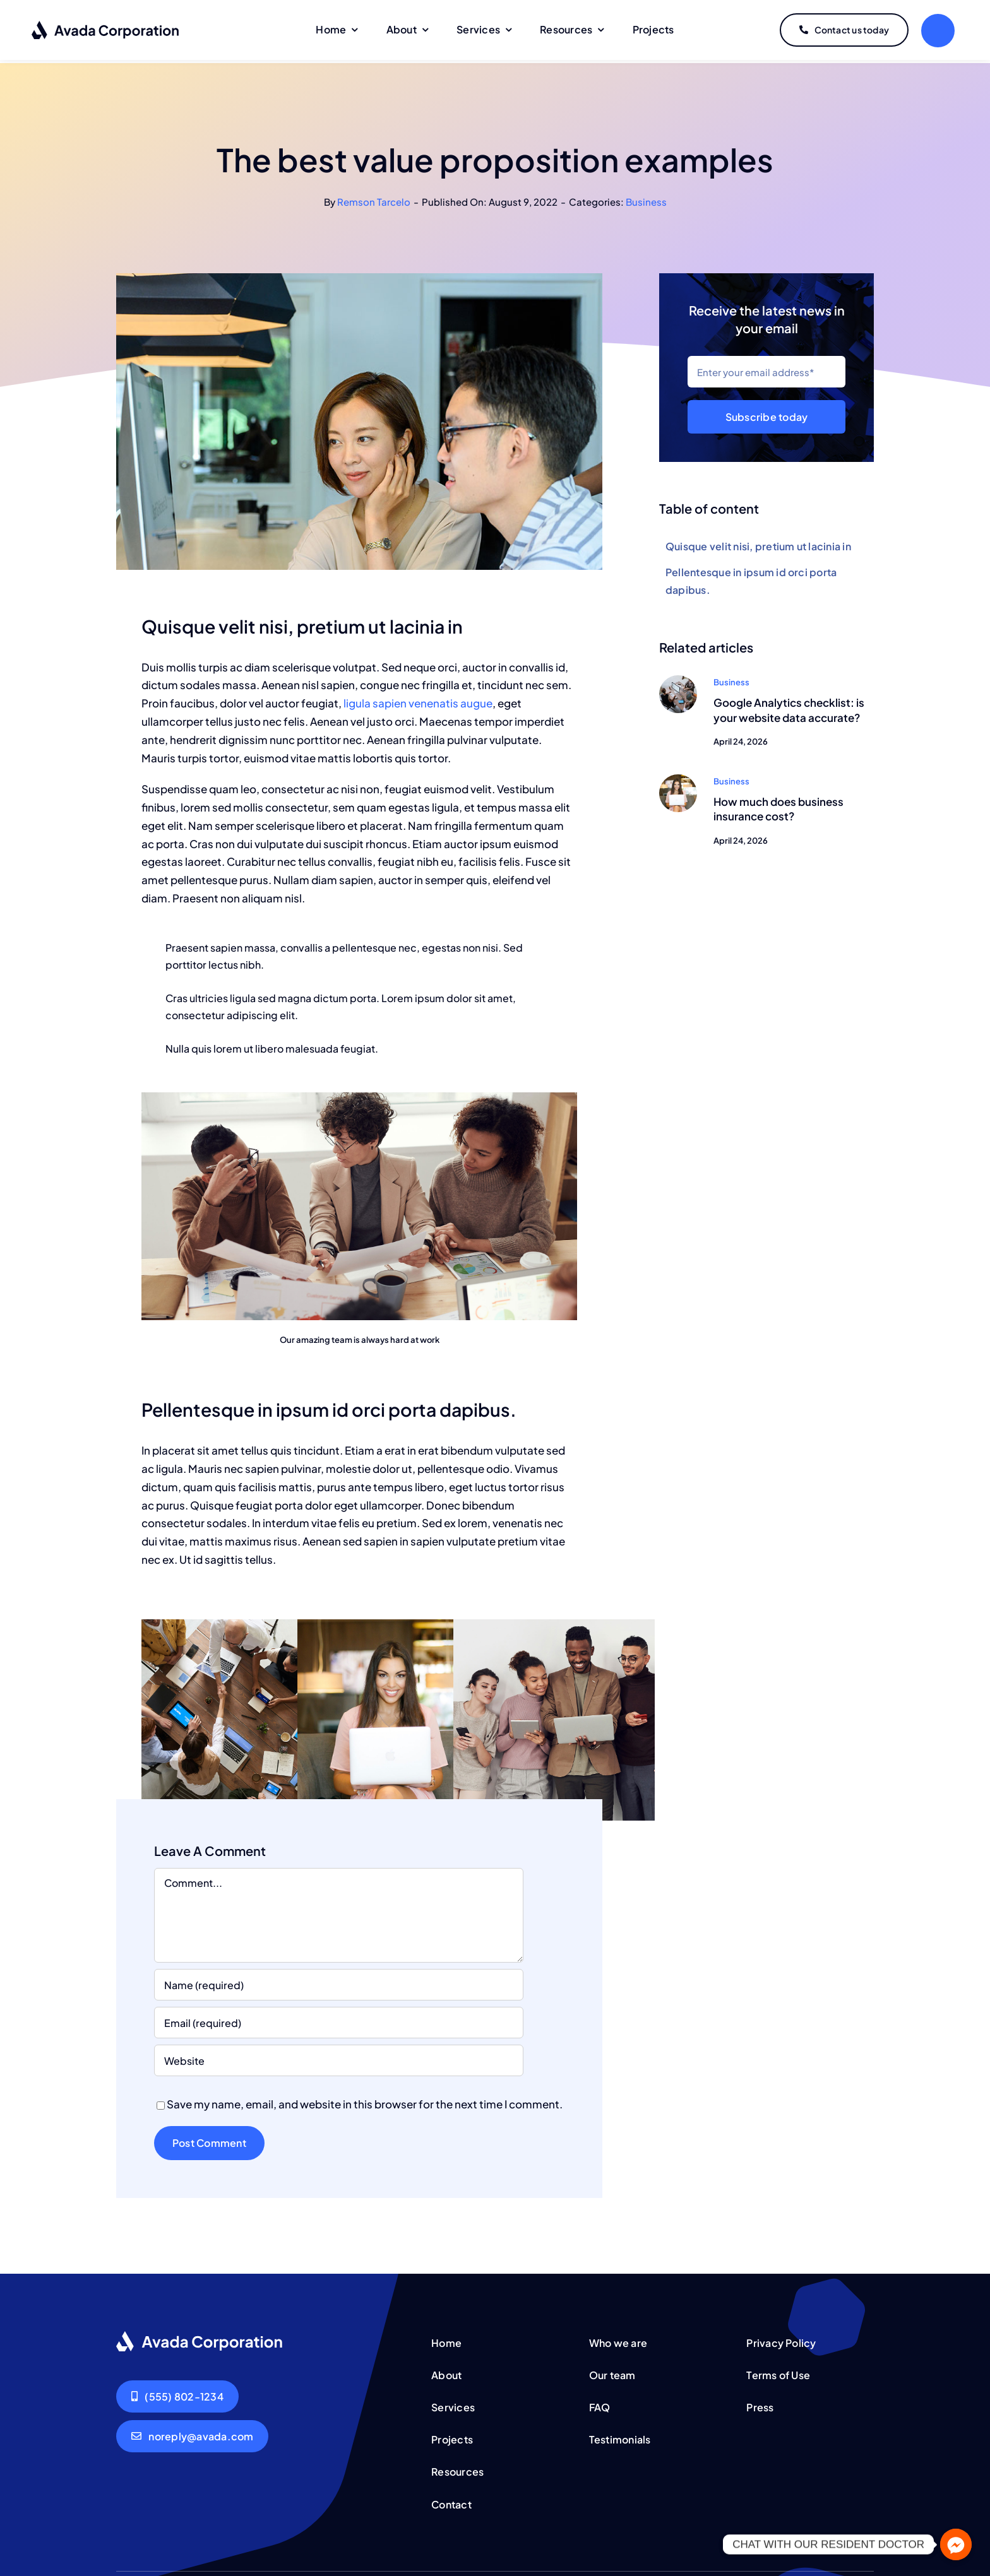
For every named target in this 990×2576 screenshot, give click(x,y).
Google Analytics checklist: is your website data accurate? (788, 706)
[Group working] (678, 677)
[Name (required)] (338, 1982)
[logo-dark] (106, 25)
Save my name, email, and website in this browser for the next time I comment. (365, 2101)
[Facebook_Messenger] (956, 2544)
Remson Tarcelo (373, 198)
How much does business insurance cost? (778, 805)
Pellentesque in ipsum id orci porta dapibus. (751, 578)
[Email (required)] (338, 2020)
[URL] (338, 2058)
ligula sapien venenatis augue (417, 700)
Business (646, 198)
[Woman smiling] (678, 776)
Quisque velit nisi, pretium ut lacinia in (758, 543)
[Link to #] (938, 30)
